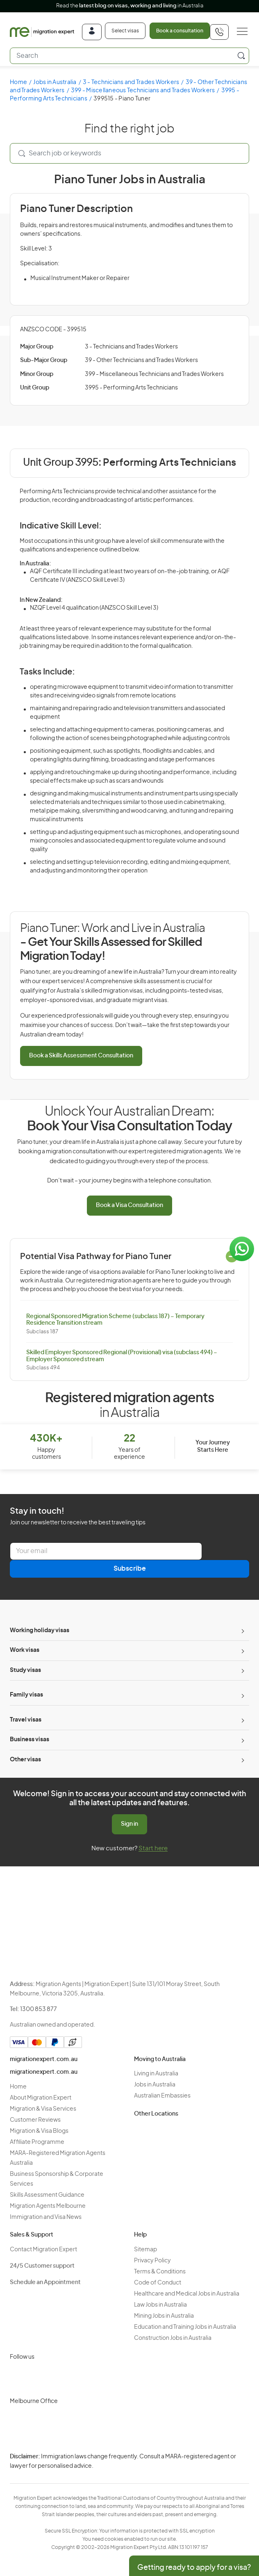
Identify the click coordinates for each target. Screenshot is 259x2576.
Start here (153, 1848)
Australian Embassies (162, 2096)
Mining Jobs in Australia (164, 2316)
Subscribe (130, 1568)
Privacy (116, 2462)
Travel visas (25, 1720)
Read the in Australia (129, 6)
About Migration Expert (40, 2098)
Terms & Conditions (160, 2272)
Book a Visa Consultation (129, 1205)
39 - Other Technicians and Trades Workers (141, 360)
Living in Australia (156, 2074)
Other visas (25, 1760)
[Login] (92, 32)
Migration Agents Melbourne (48, 2206)
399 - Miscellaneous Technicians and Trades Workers (143, 90)
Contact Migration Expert (43, 2250)
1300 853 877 (38, 2009)
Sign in (129, 1824)
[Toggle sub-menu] (241, 1631)
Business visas (29, 1739)
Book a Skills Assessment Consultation (81, 1056)
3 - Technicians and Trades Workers (131, 82)
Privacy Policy (152, 2261)
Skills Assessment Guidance (47, 2195)
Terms (115, 2476)
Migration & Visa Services (43, 2109)
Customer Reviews (35, 2120)
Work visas (24, 1650)
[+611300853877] (219, 32)
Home (18, 82)
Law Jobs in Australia (160, 2305)
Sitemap (145, 2250)
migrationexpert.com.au (43, 2059)
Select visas (125, 30)
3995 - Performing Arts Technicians (131, 388)
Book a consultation (179, 30)
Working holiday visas (39, 1630)
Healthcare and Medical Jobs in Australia (186, 2294)
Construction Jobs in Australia (172, 2338)
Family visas (26, 1695)
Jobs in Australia (54, 82)
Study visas (25, 1670)
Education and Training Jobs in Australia (185, 2327)
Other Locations (156, 2114)
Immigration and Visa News (46, 2217)
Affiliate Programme (37, 2142)
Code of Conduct (157, 2283)
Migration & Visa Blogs (39, 2131)
